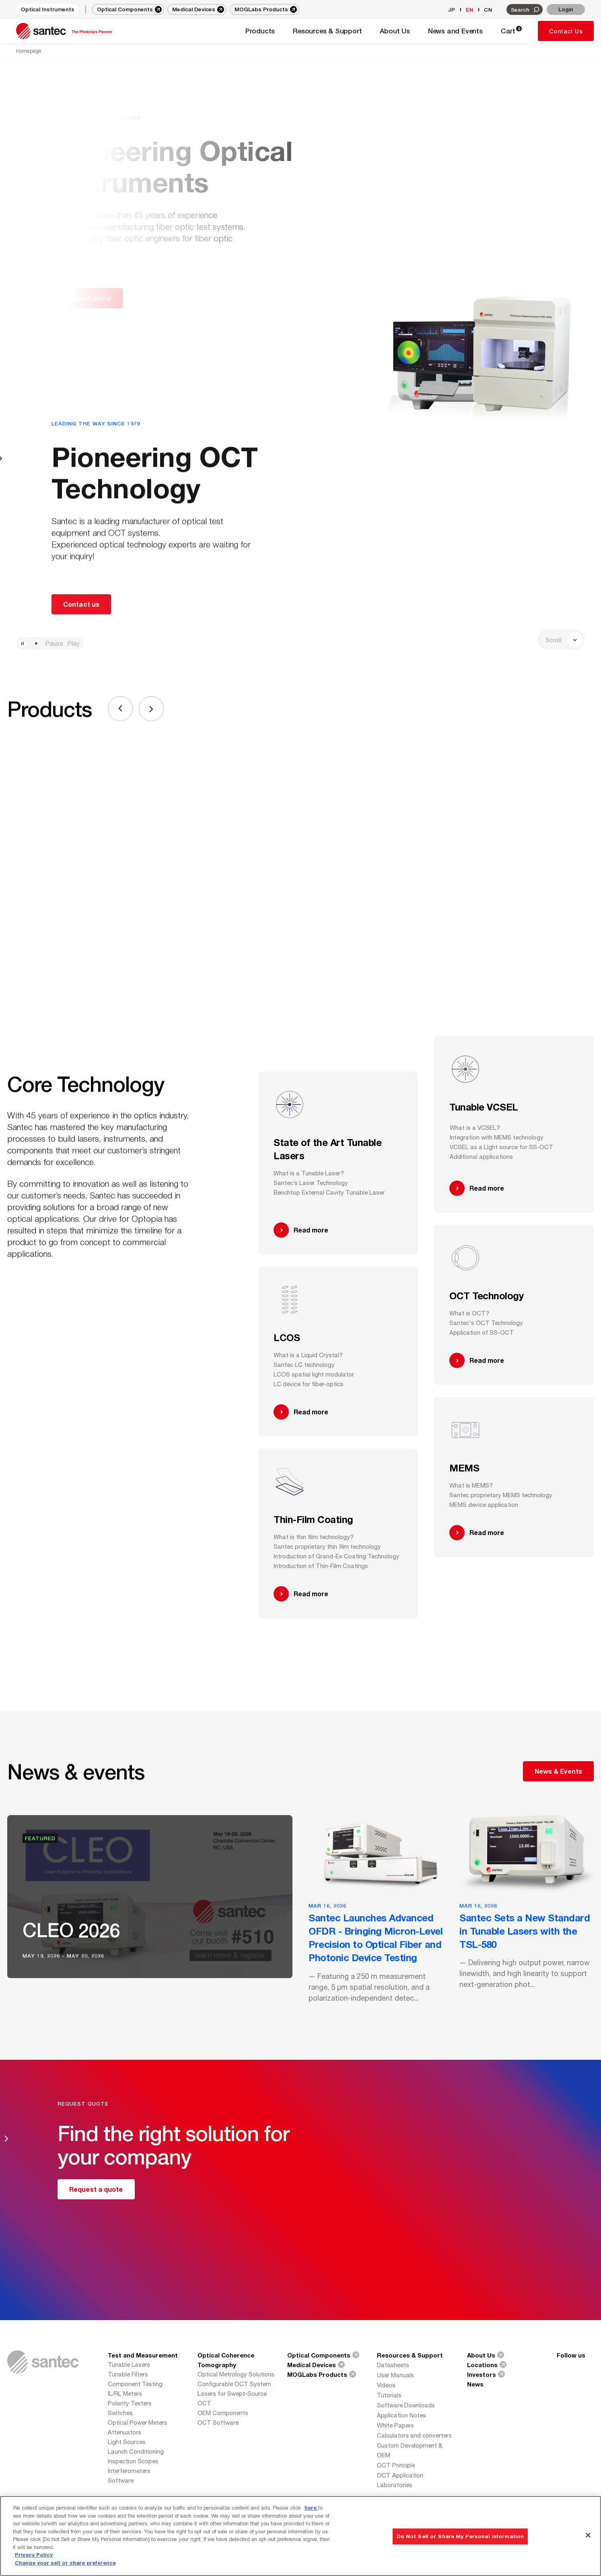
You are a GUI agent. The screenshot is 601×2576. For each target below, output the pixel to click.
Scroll (563, 639)
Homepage (28, 51)
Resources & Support (410, 2355)
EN (469, 9)
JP (451, 9)
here (311, 2541)
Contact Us (565, 31)
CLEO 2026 (71, 1932)
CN (488, 9)
